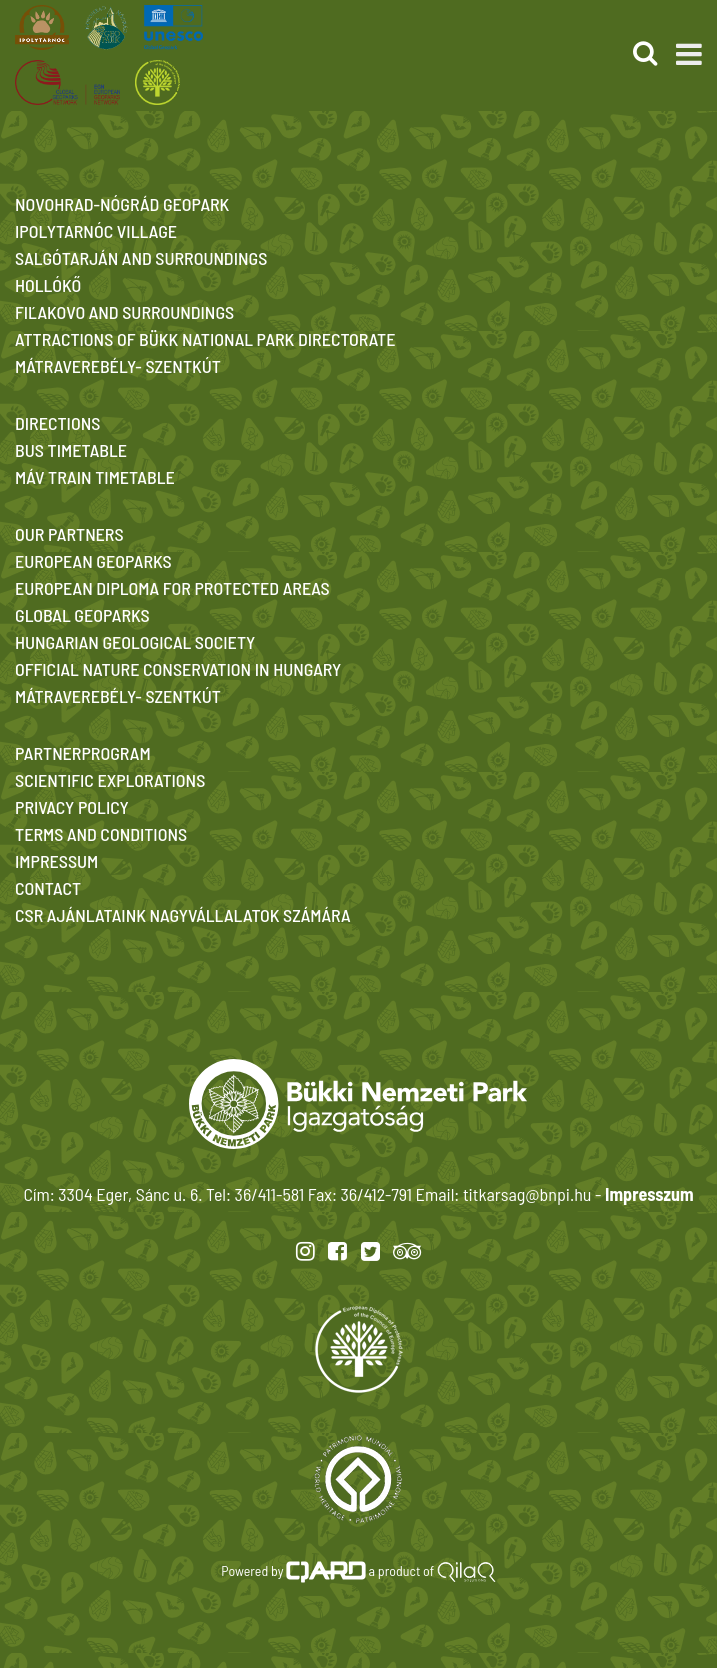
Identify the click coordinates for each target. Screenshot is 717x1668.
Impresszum (649, 1194)
